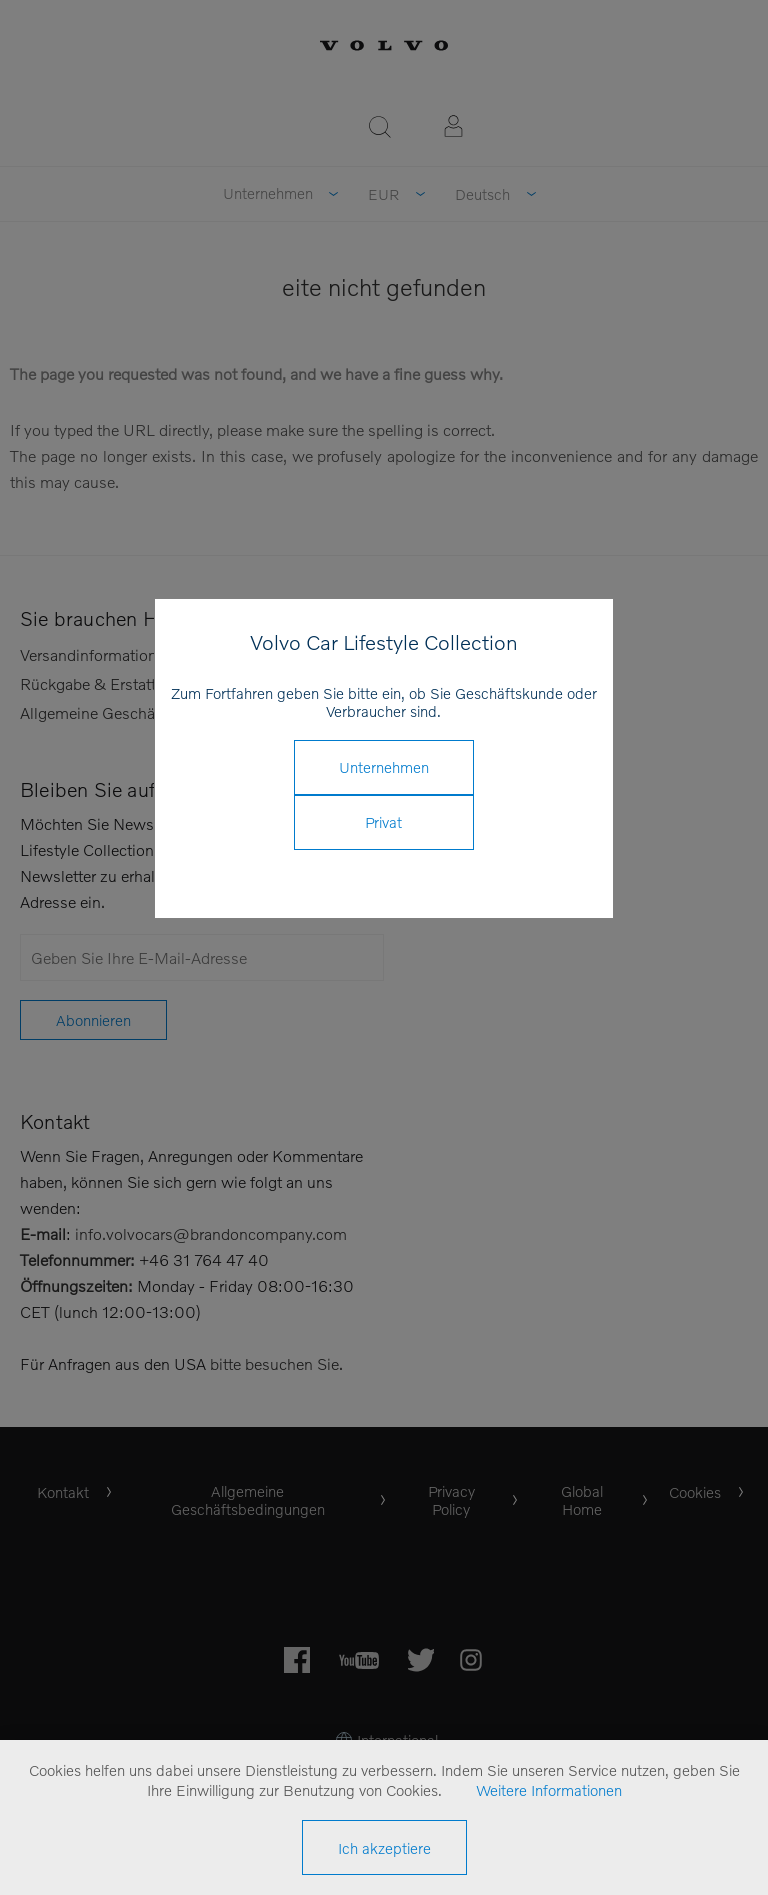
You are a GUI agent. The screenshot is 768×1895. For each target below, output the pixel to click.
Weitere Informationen (549, 1790)
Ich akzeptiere (384, 1848)
